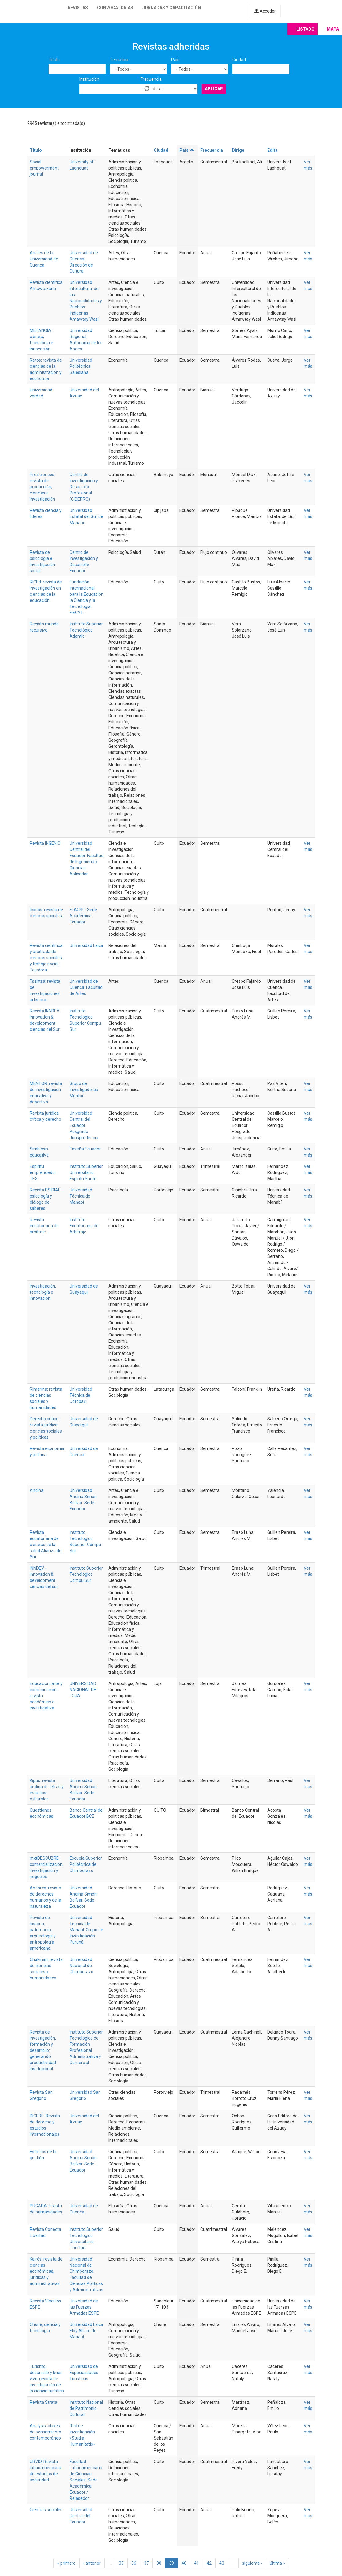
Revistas (78, 7)
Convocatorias (115, 7)
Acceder (265, 11)
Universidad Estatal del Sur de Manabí (86, 516)
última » (277, 2563)
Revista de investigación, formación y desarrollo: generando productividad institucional (43, 2050)
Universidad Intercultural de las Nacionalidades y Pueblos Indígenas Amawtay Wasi (86, 301)
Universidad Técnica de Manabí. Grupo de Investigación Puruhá (86, 1929)
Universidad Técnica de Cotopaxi (81, 1395)
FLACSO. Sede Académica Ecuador (83, 915)
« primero (66, 2563)
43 (221, 2563)
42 (209, 2563)
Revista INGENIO (45, 843)
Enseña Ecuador (85, 1148)
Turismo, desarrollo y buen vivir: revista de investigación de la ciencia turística (47, 2378)
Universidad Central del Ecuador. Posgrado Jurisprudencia (84, 1125)
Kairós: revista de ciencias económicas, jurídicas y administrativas (46, 2271)
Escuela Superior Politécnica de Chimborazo (86, 1864)
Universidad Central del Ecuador (81, 2515)
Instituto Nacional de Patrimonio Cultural (86, 2408)
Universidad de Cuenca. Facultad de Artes (86, 987)
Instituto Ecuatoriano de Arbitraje (84, 1225)
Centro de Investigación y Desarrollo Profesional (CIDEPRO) (84, 486)
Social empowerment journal (44, 168)
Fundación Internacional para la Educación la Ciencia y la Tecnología (86, 594)
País (175, 59)
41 (196, 2563)
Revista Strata (43, 2402)
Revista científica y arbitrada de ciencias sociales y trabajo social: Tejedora (46, 957)
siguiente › (252, 2563)
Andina (36, 1490)
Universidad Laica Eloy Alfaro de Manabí (86, 2330)
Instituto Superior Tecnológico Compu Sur (86, 1574)
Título (54, 59)
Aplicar (214, 88)
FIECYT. (77, 612)
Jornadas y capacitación (171, 7)
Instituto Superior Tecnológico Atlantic (86, 630)
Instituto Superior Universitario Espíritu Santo (86, 1172)
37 (146, 2563)
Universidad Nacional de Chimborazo (81, 1965)
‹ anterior (92, 2563)
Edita (272, 150)
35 (121, 2563)
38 (158, 2563)
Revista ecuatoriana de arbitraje (44, 1225)
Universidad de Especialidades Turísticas (84, 2372)
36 (133, 2563)
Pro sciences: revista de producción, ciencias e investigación (42, 486)
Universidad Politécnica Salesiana (81, 366)
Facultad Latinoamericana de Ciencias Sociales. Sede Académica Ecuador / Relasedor (86, 2480)
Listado (305, 29)
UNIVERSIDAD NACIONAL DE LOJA (83, 1689)
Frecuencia (151, 79)
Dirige (238, 150)
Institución (89, 79)
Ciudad (239, 59)
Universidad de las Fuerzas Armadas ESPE (84, 2307)
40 (184, 2563)
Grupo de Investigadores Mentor (84, 1089)
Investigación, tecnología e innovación (43, 1292)
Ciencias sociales (46, 2509)
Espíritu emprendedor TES (43, 1172)
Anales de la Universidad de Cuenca (44, 258)
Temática (119, 59)
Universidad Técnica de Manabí (81, 1196)
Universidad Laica (86, 945)
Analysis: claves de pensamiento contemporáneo (45, 2431)
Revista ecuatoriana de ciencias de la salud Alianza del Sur (46, 1544)
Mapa (333, 29)
